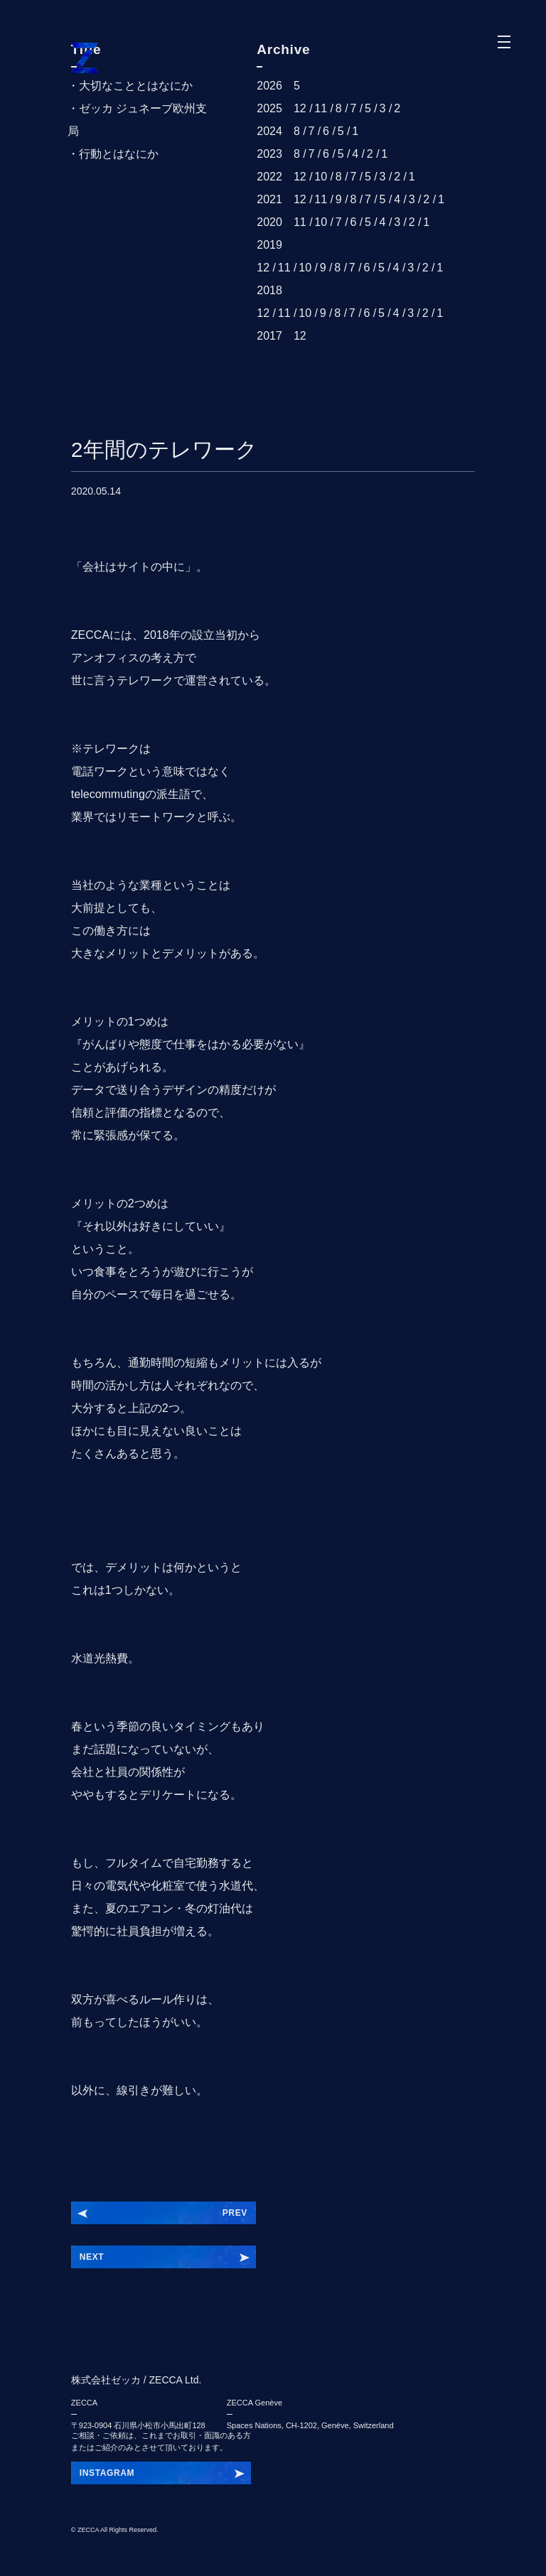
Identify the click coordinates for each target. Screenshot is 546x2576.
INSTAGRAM (107, 2473)
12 (300, 108)
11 (320, 108)
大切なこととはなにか (136, 86)
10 (320, 177)
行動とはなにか (119, 154)
